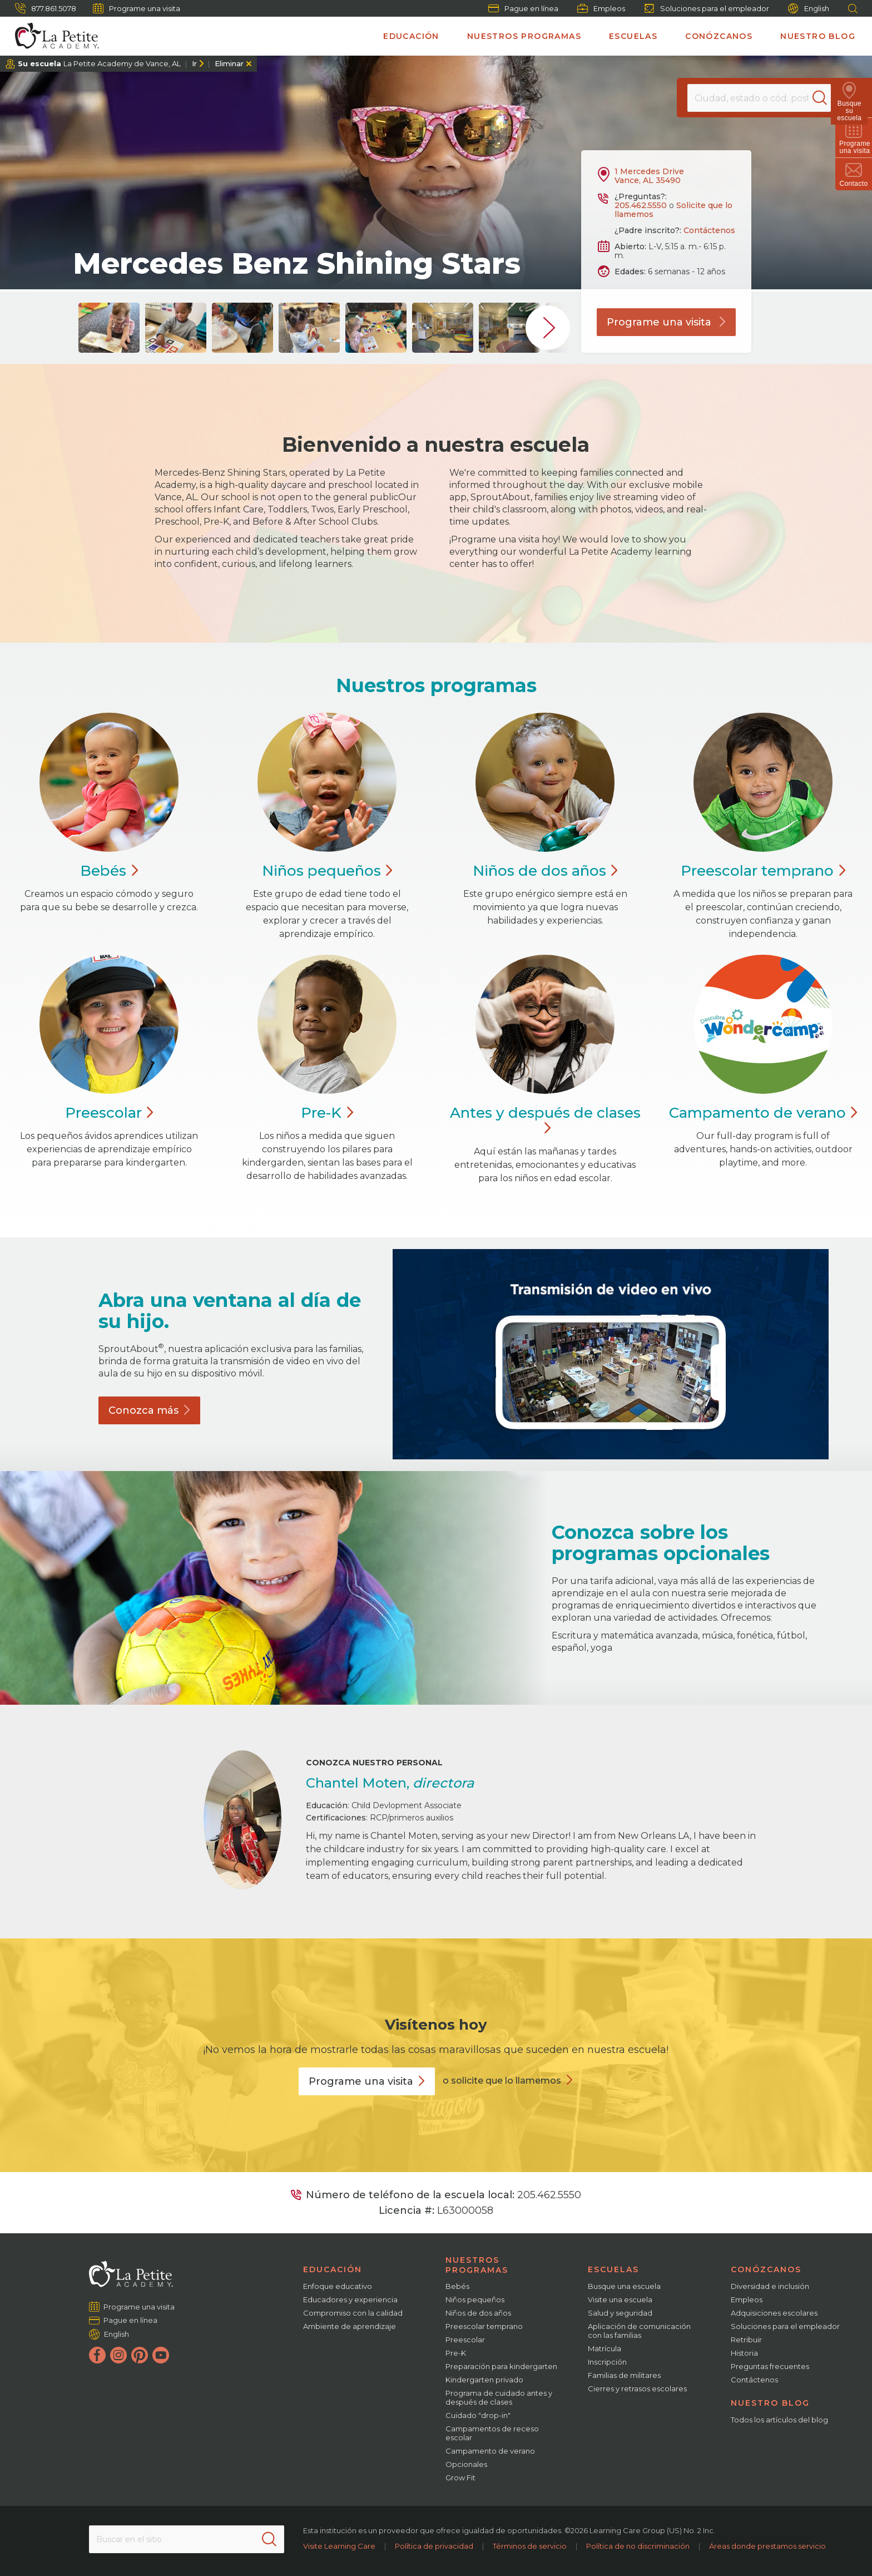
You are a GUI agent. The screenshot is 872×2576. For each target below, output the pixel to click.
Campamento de (763, 1113)
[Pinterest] (139, 2355)
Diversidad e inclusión (770, 2286)
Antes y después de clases (545, 1120)
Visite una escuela (620, 2299)
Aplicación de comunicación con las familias (639, 2331)
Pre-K (455, 2352)
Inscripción (607, 2361)
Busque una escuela (624, 2286)
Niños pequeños (474, 2299)
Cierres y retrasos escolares (637, 2388)
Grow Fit (460, 2477)
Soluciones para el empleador (706, 8)
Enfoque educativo (337, 2286)
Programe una (367, 2081)
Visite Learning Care (339, 2546)
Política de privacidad (434, 2546)
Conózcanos (718, 36)
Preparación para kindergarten (501, 2366)
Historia (744, 2352)
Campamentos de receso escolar (492, 2433)
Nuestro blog (817, 36)
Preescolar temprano (484, 2326)
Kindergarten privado (484, 2379)
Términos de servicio (530, 2546)
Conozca (149, 1410)
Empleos (601, 8)
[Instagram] (118, 2355)
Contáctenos (709, 230)
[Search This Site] (186, 2539)
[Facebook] (97, 2355)
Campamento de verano (490, 2450)
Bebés (457, 2286)
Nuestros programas (524, 36)
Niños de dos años (478, 2312)
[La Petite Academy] (52, 36)
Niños (327, 871)
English (808, 8)
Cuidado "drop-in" (478, 2415)
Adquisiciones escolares (774, 2312)
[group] (109, 328)
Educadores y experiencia (350, 2299)
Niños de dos (545, 871)
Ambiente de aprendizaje (349, 2326)
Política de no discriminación (638, 2546)
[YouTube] (160, 2355)
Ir (194, 63)
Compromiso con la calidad (353, 2312)
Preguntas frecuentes (770, 2366)
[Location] (758, 98)
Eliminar (229, 63)
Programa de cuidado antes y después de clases (498, 2397)
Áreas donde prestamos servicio (767, 2546)
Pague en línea (523, 8)
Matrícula (604, 2348)
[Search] (824, 98)
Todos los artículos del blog (779, 2419)
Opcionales (466, 2464)
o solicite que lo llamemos (502, 2080)
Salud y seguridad (620, 2312)
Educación (411, 36)
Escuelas (633, 36)
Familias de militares (624, 2375)
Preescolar (763, 871)
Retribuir (746, 2339)
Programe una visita (136, 8)
